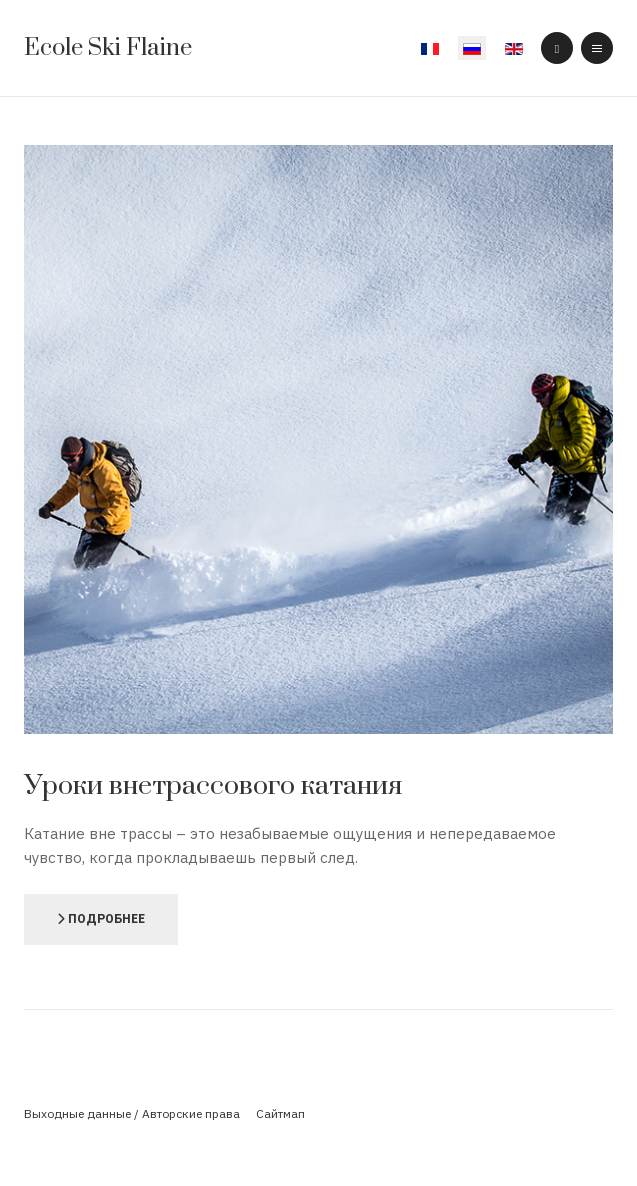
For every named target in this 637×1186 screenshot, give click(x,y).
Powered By (319, 1146)
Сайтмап (280, 1113)
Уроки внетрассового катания (213, 786)
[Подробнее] (101, 919)
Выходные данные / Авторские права (132, 1113)
